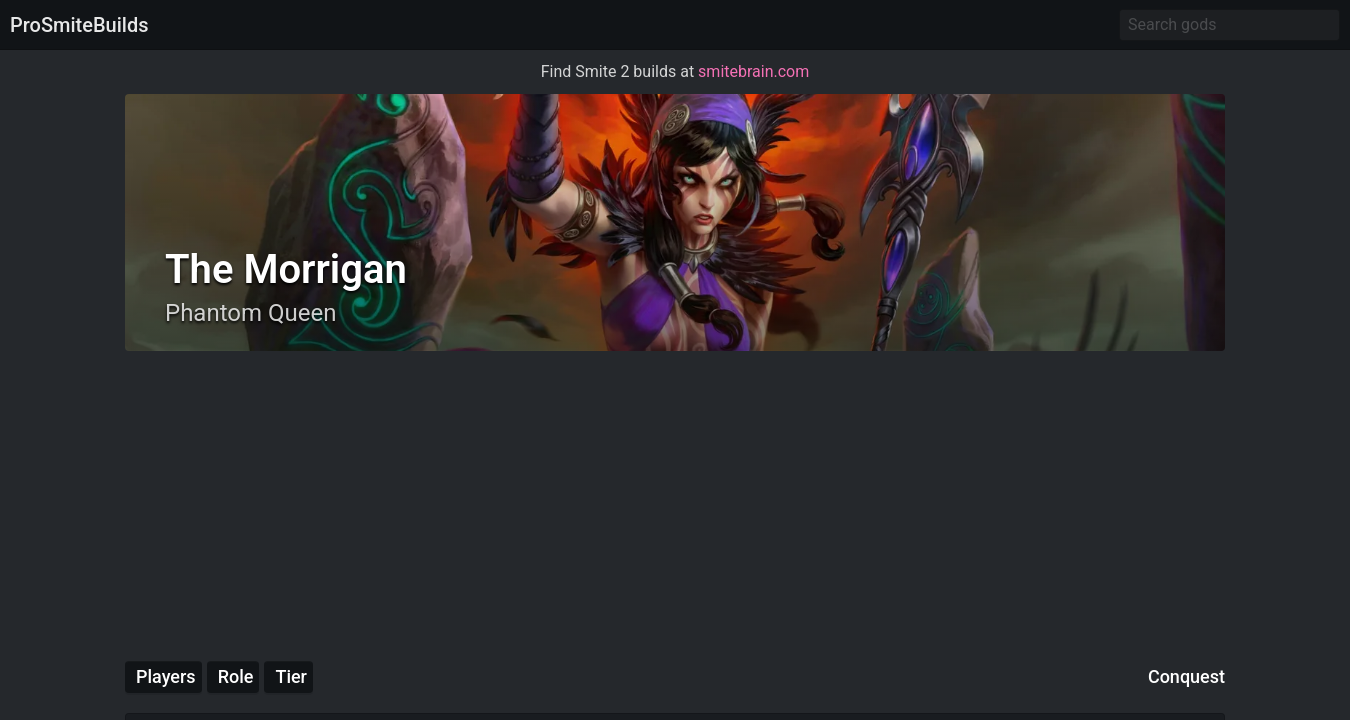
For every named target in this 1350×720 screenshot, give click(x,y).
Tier (291, 676)
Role (236, 676)
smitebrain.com (753, 71)
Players (166, 676)
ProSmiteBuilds (79, 25)
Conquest (1186, 676)
